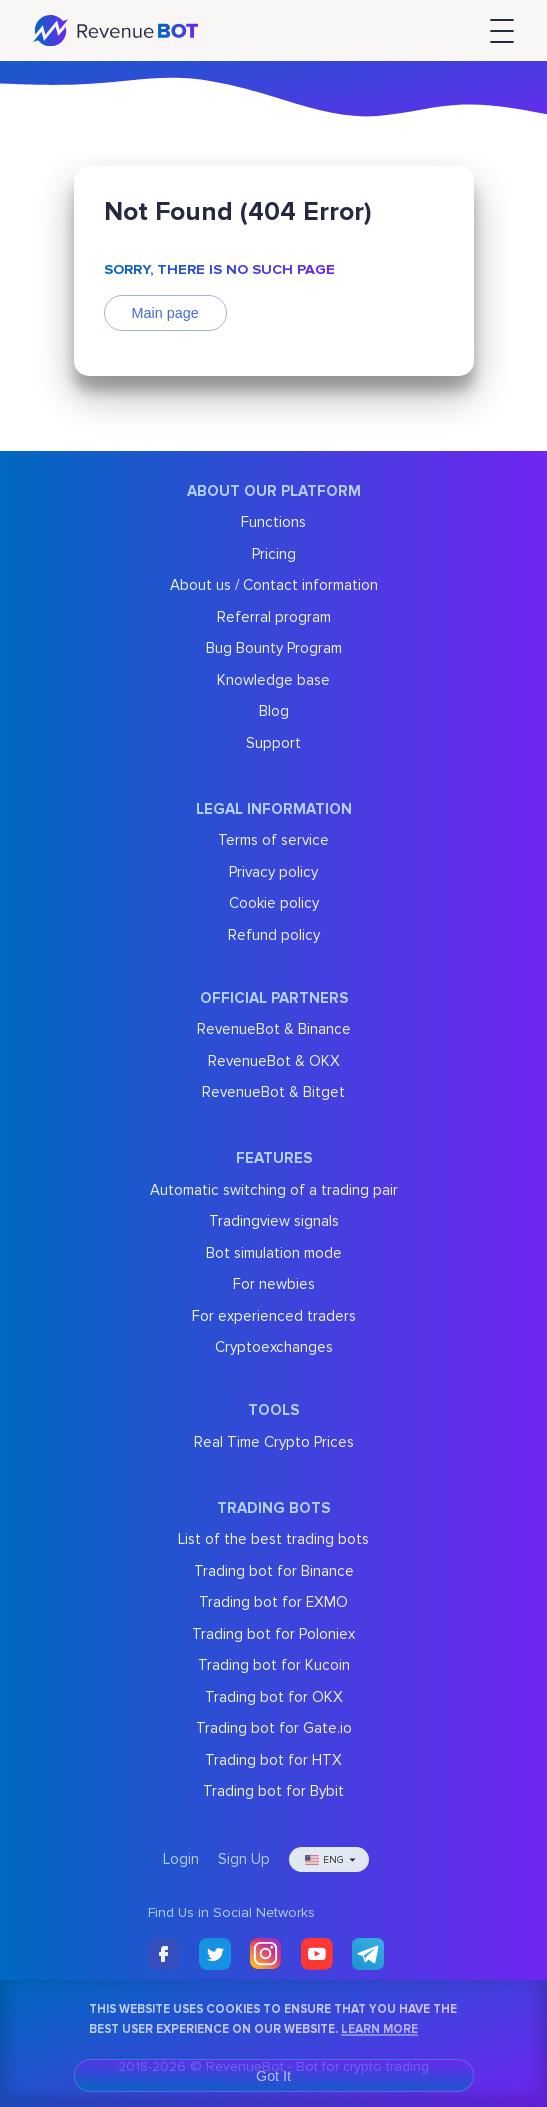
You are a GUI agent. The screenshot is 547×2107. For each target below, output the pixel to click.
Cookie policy (274, 903)
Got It (273, 2076)
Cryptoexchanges (274, 1347)
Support (273, 743)
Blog (274, 711)
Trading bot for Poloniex (273, 1634)
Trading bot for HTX (273, 1760)
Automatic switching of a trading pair (274, 1190)
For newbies (274, 1284)
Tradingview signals (274, 1221)
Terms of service (273, 840)
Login (181, 1859)
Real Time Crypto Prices (274, 1442)
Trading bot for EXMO (273, 1602)
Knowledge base (273, 680)
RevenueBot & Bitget (273, 1092)
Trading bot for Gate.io (274, 1728)
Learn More (379, 2029)
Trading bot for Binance (274, 1571)
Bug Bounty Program (274, 648)
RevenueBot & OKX (274, 1061)
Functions (273, 522)
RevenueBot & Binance (274, 1029)
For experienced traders (274, 1316)
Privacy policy (273, 872)
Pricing (274, 554)
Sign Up (244, 1859)
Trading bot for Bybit (273, 1791)
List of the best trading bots (273, 1539)
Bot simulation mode (274, 1253)
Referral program (274, 617)
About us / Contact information (274, 585)
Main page (165, 313)
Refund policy (274, 935)
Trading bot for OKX (274, 1697)
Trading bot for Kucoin (274, 1665)
